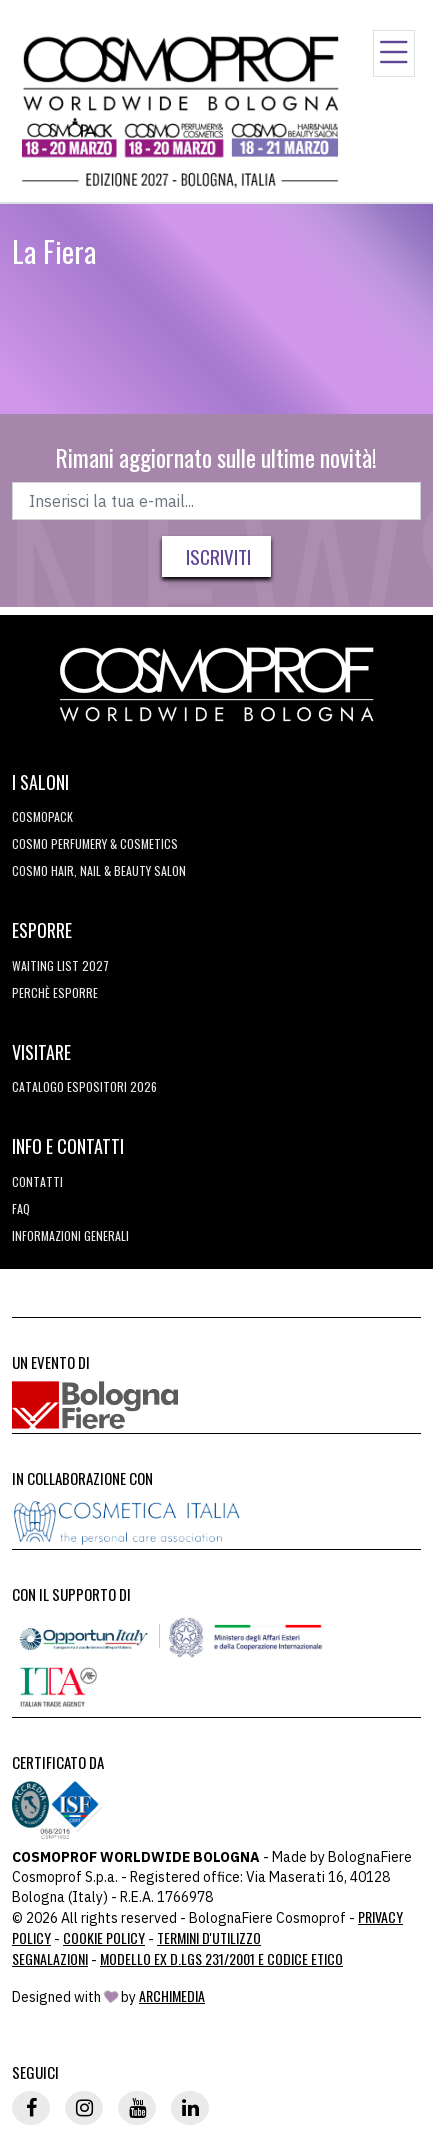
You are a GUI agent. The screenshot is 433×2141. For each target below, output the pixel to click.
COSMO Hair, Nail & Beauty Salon (99, 870)
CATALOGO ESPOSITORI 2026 (84, 1086)
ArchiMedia (172, 1995)
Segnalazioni (50, 1958)
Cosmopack (42, 816)
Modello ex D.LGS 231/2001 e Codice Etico (221, 1958)
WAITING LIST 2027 (60, 965)
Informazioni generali (70, 1235)
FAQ (21, 1208)
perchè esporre (55, 992)
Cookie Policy (104, 1937)
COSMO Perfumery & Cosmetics (95, 843)
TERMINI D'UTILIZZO (209, 1937)
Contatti (37, 1181)
